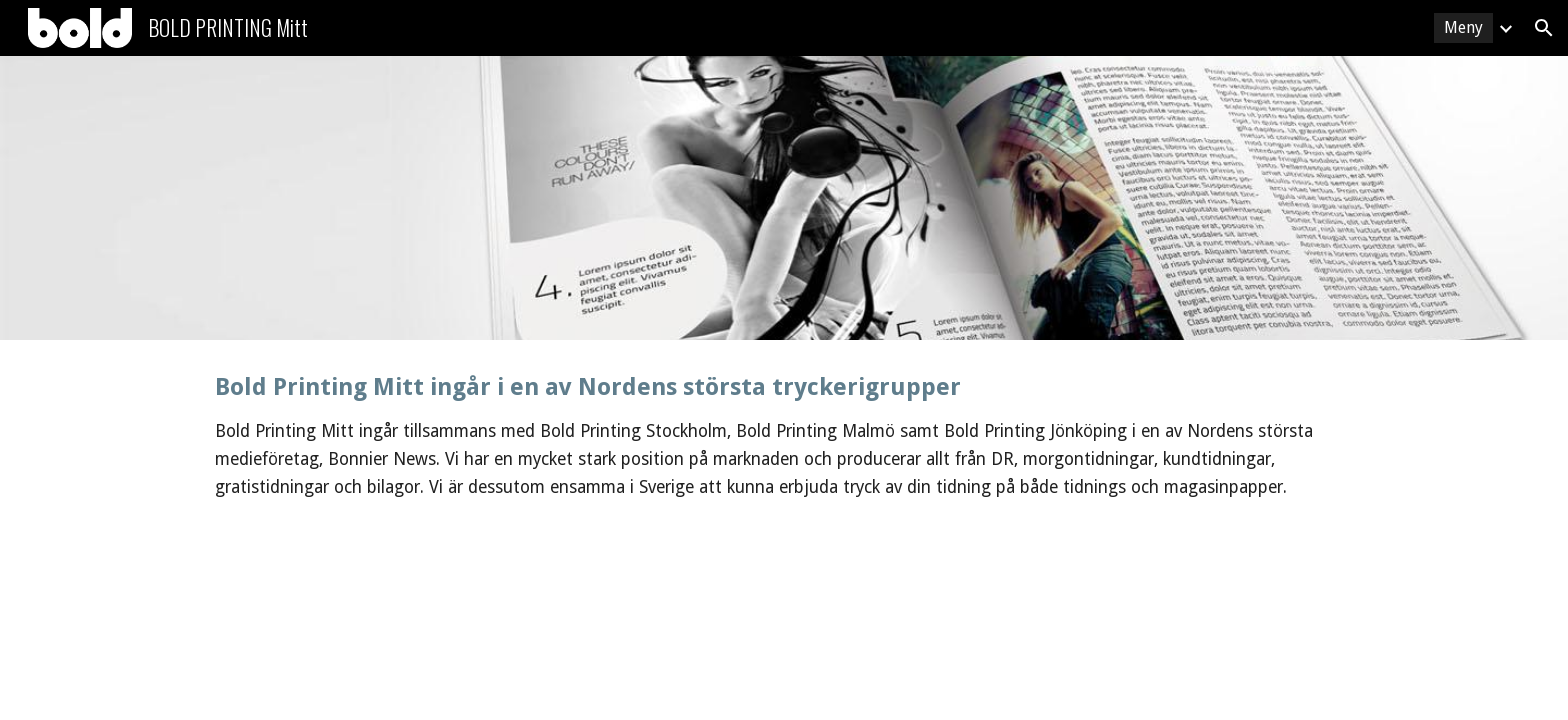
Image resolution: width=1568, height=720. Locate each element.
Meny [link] (1463, 27)
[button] (1544, 28)
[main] (784, 436)
